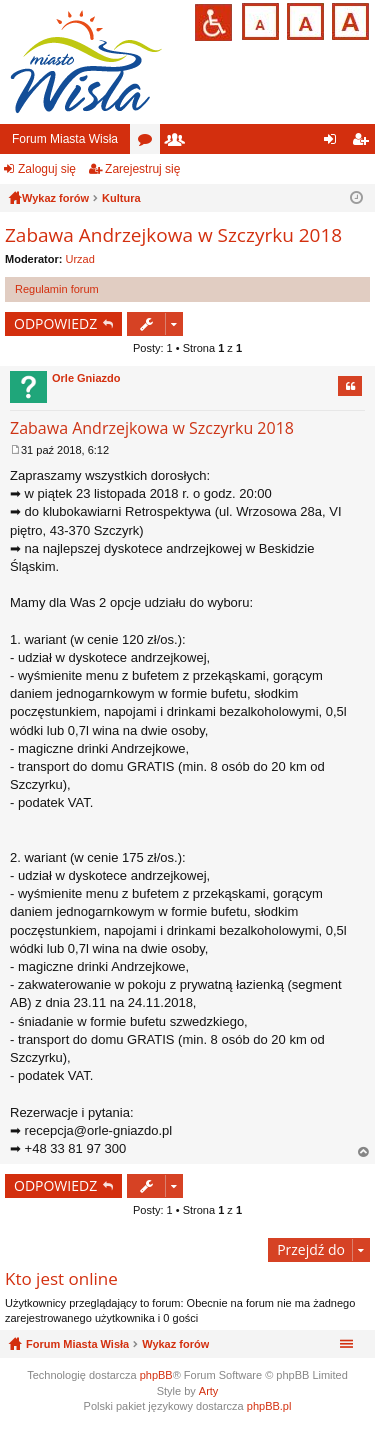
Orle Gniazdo (86, 378)
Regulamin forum (57, 289)
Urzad (80, 259)
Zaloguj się (47, 169)
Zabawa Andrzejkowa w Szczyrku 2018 (173, 235)
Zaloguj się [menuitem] (334, 143)
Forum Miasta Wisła (65, 139)
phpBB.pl (269, 1406)
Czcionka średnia (303, 19)
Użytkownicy (179, 143)
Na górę (364, 1152)
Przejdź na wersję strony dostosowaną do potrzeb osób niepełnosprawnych (213, 22)
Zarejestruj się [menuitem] (364, 143)
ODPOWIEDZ (55, 323)
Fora (149, 143)
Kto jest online (61, 1278)
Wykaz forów (175, 1344)
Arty (209, 1391)
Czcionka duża (348, 19)
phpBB (156, 1375)
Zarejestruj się (142, 169)
